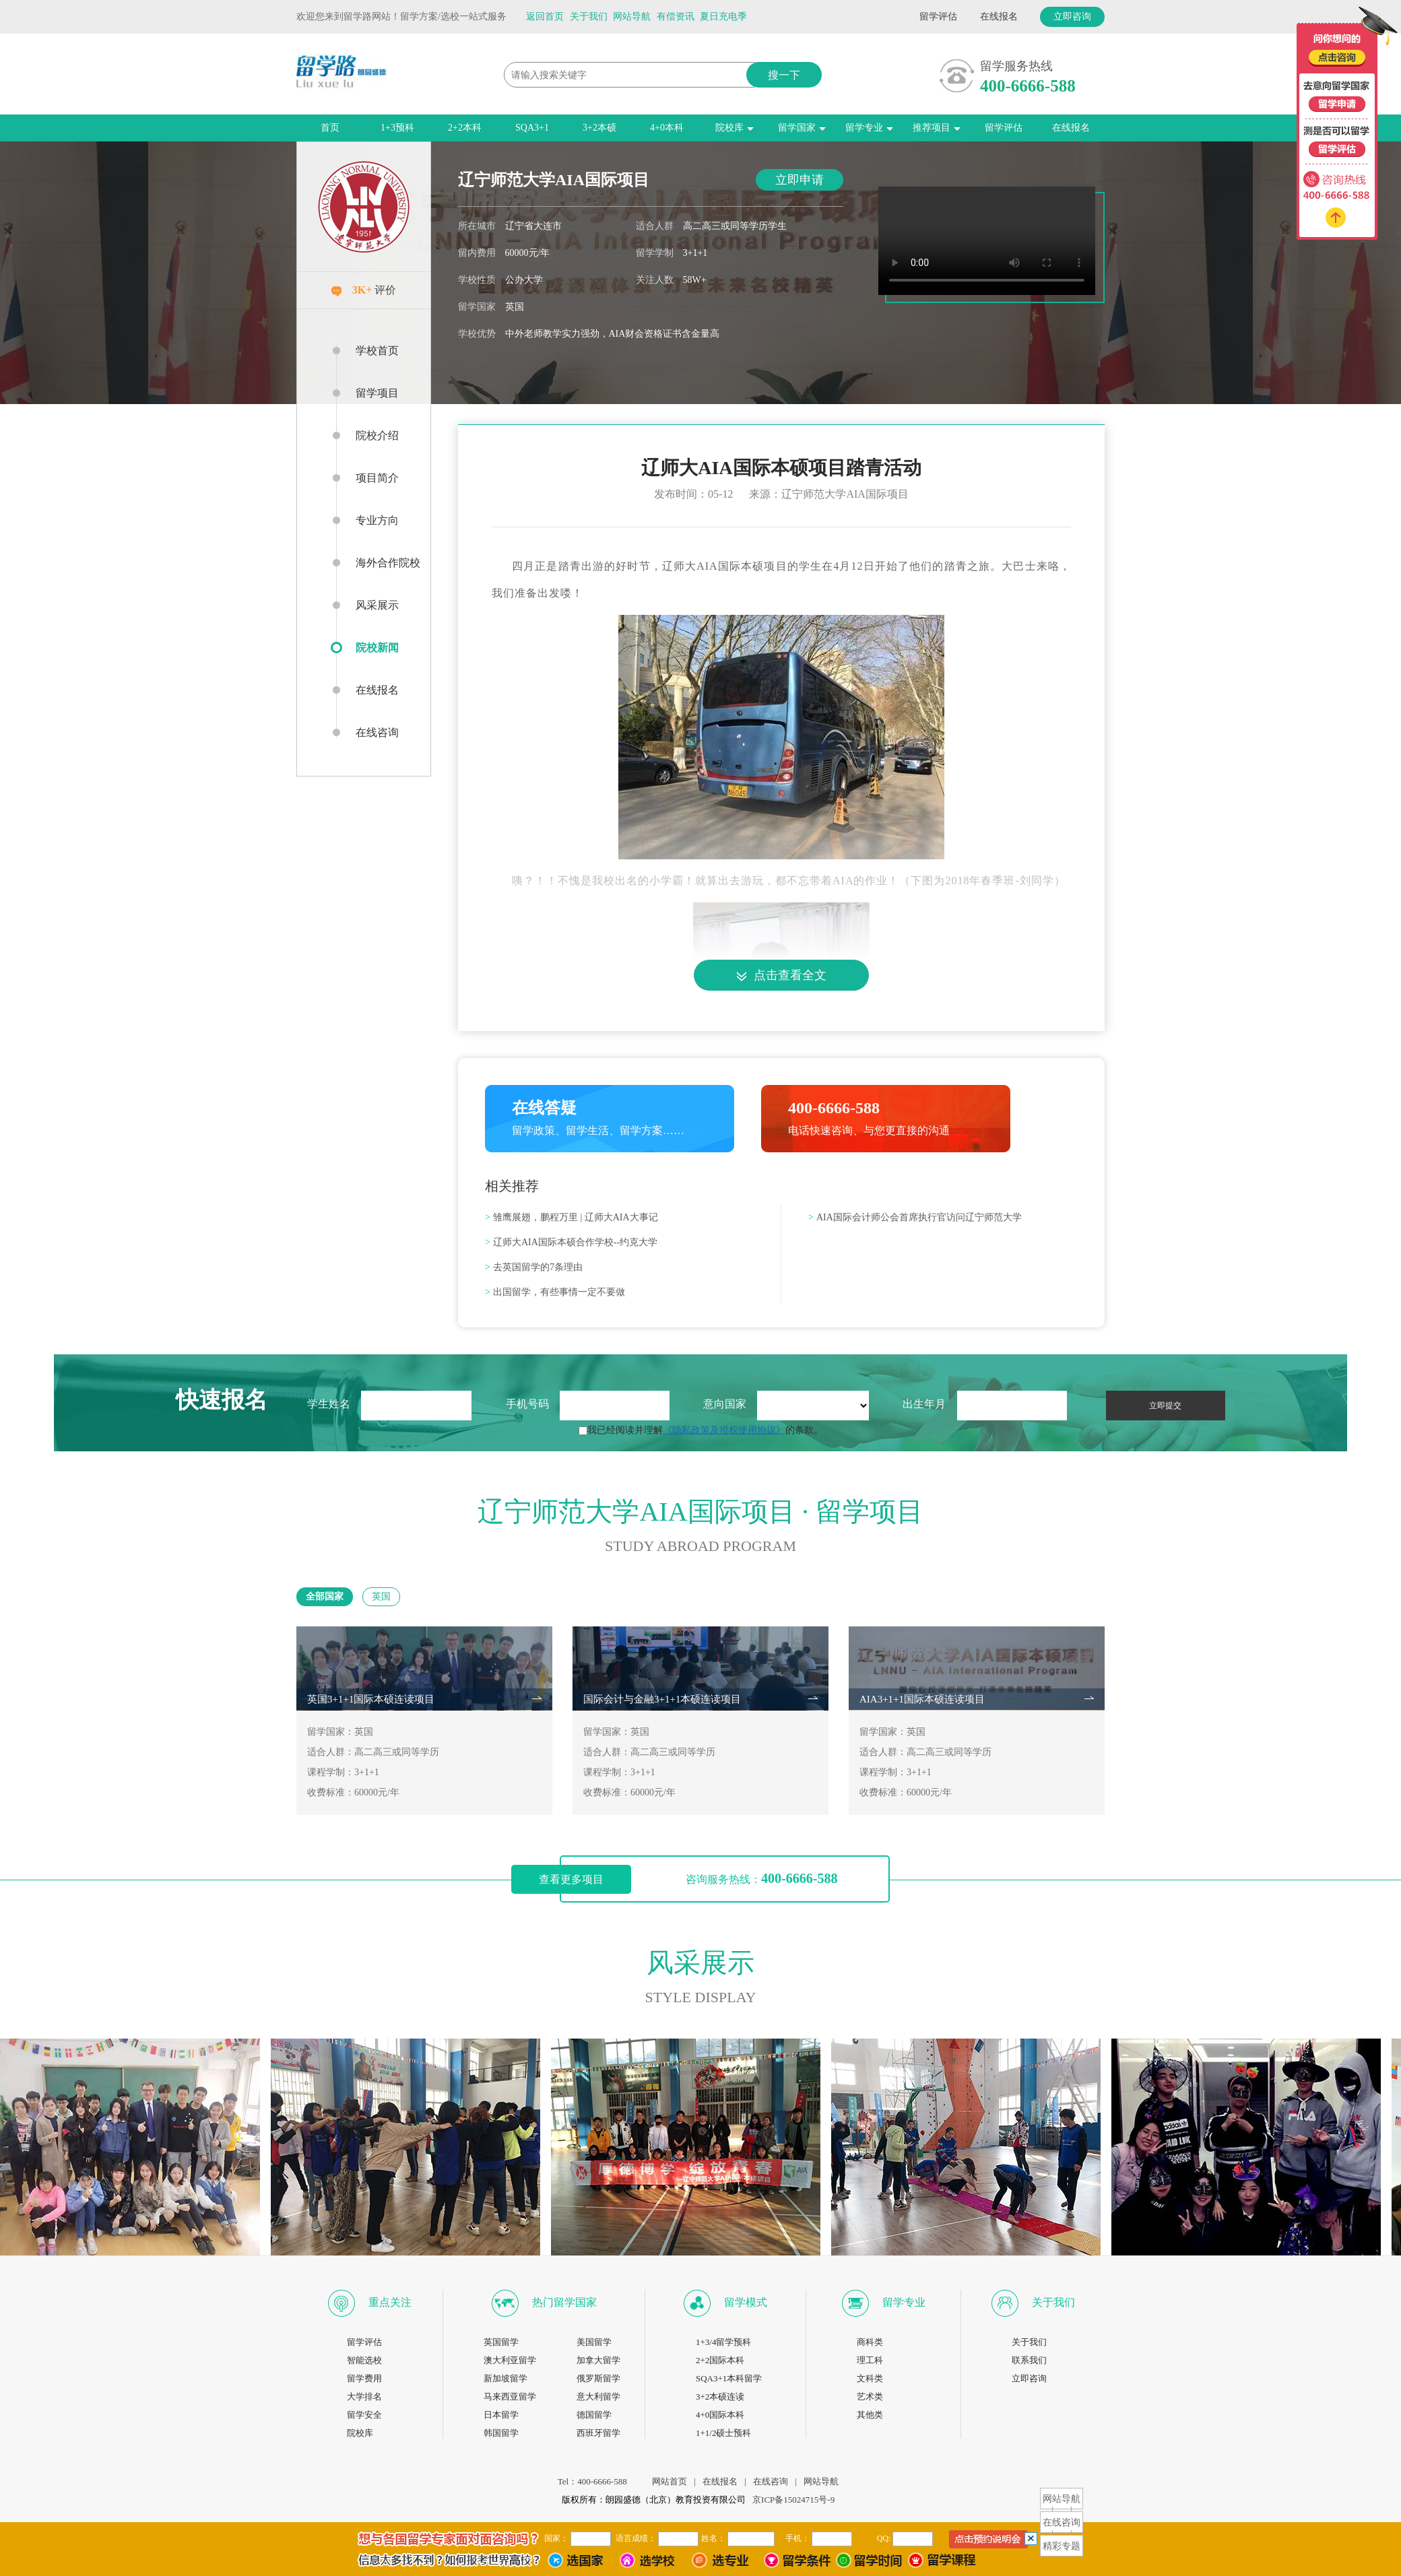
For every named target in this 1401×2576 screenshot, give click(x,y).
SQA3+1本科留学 (729, 2378)
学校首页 (377, 350)
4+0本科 (667, 128)
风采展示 (377, 605)
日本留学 (501, 2415)
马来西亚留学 (510, 2396)
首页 (330, 128)
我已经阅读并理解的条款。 (701, 1430)
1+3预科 (397, 128)
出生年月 (924, 1404)
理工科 (870, 2360)
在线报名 (999, 16)
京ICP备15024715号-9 (793, 2500)
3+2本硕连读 (720, 2396)
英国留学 (501, 2342)
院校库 (734, 128)
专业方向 (377, 520)
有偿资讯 (675, 16)
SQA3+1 (532, 128)
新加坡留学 (505, 2378)
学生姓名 (328, 1404)
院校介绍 (377, 435)
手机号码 (527, 1404)
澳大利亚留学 (510, 2360)
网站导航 (632, 16)
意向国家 (724, 1404)
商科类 (870, 2342)
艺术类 (870, 2396)
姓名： (713, 2538)
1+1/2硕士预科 (723, 2433)
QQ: (884, 2538)
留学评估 (938, 16)
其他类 (870, 2415)
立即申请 (799, 180)
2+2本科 (465, 128)
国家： (556, 2538)
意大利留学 (598, 2396)
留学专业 (869, 128)
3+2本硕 (599, 128)
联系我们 (1029, 2360)
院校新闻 (368, 647)
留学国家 (802, 128)
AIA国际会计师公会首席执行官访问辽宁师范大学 (915, 1217)
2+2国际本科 (720, 2360)
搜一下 (784, 75)
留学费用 (364, 2378)
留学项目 (377, 393)
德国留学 (594, 2415)
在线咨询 (377, 732)
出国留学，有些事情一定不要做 (555, 1292)
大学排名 (364, 2396)
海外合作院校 (388, 562)
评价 (364, 290)
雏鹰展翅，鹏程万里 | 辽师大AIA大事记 (571, 1217)
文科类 (870, 2378)
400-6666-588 (1028, 86)
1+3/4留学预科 (723, 2342)
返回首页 (545, 16)
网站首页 (669, 2481)
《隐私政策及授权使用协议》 (724, 1430)
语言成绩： (636, 2538)
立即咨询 (1072, 16)
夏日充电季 (723, 16)
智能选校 (364, 2360)
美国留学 (594, 2342)
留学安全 (364, 2415)
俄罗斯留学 (598, 2378)
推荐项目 (936, 128)
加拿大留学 (598, 2360)
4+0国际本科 (720, 2415)
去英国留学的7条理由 (534, 1267)
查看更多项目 (571, 1879)
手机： (797, 2538)
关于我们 (589, 16)
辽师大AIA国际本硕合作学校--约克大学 (571, 1242)
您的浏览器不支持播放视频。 (986, 241)
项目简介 (377, 478)
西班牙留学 (598, 2433)
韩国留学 (501, 2433)
